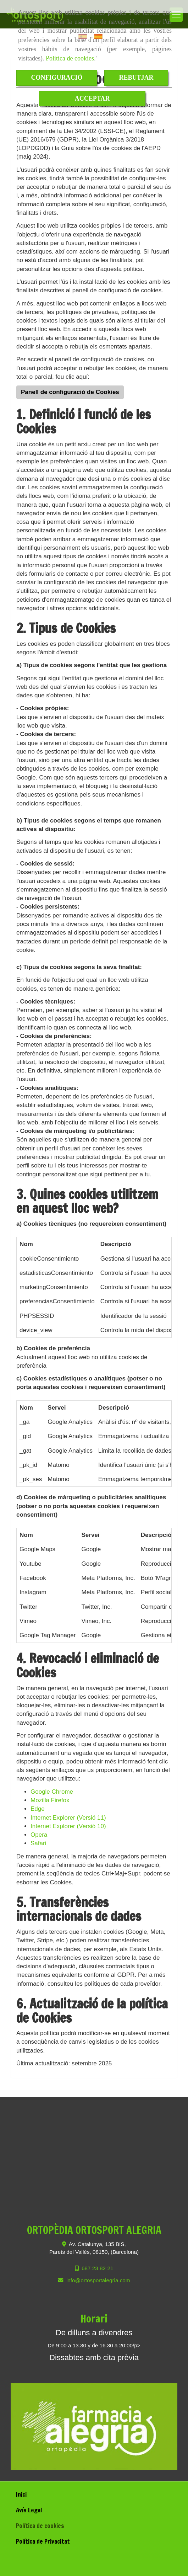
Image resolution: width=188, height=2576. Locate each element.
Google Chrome (52, 1791)
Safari (38, 1843)
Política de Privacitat (43, 2541)
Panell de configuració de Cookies (70, 392)
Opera (39, 1834)
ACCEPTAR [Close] (92, 98)
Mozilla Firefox (50, 1800)
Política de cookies (70, 58)
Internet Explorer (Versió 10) (68, 1826)
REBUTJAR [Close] (136, 77)
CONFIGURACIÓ (56, 77)
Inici (21, 2494)
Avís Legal (29, 2510)
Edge (38, 1808)
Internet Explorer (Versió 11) (68, 1817)
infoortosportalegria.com (98, 2280)
